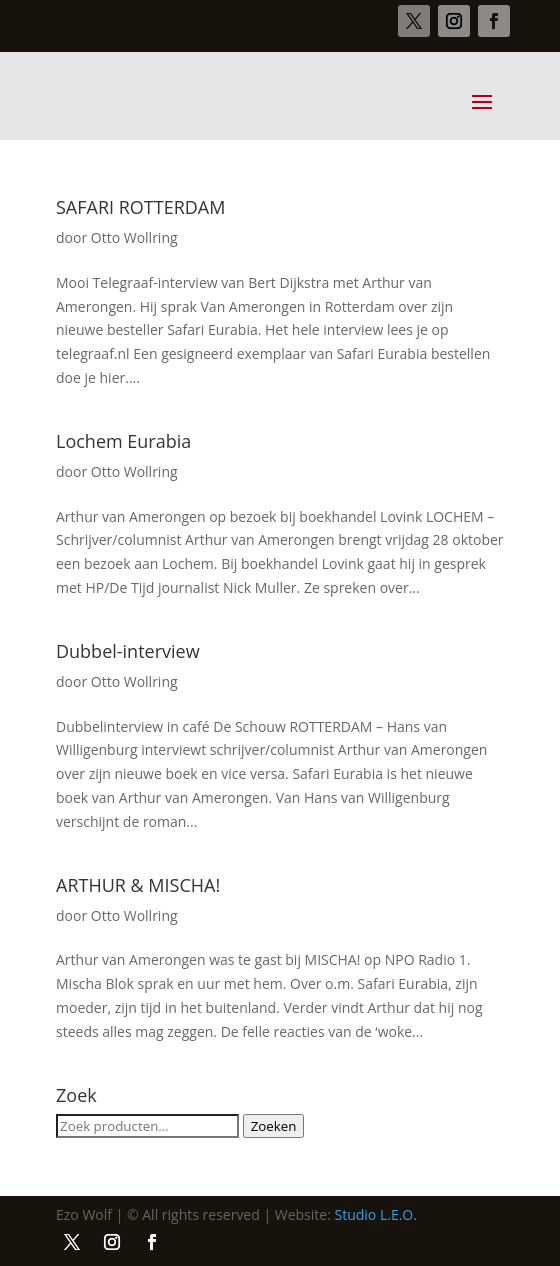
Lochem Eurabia (123, 441)
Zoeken (274, 1126)
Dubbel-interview (128, 651)
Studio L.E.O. (376, 1214)
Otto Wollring (134, 237)
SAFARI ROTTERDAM (140, 207)
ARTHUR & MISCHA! (138, 885)
